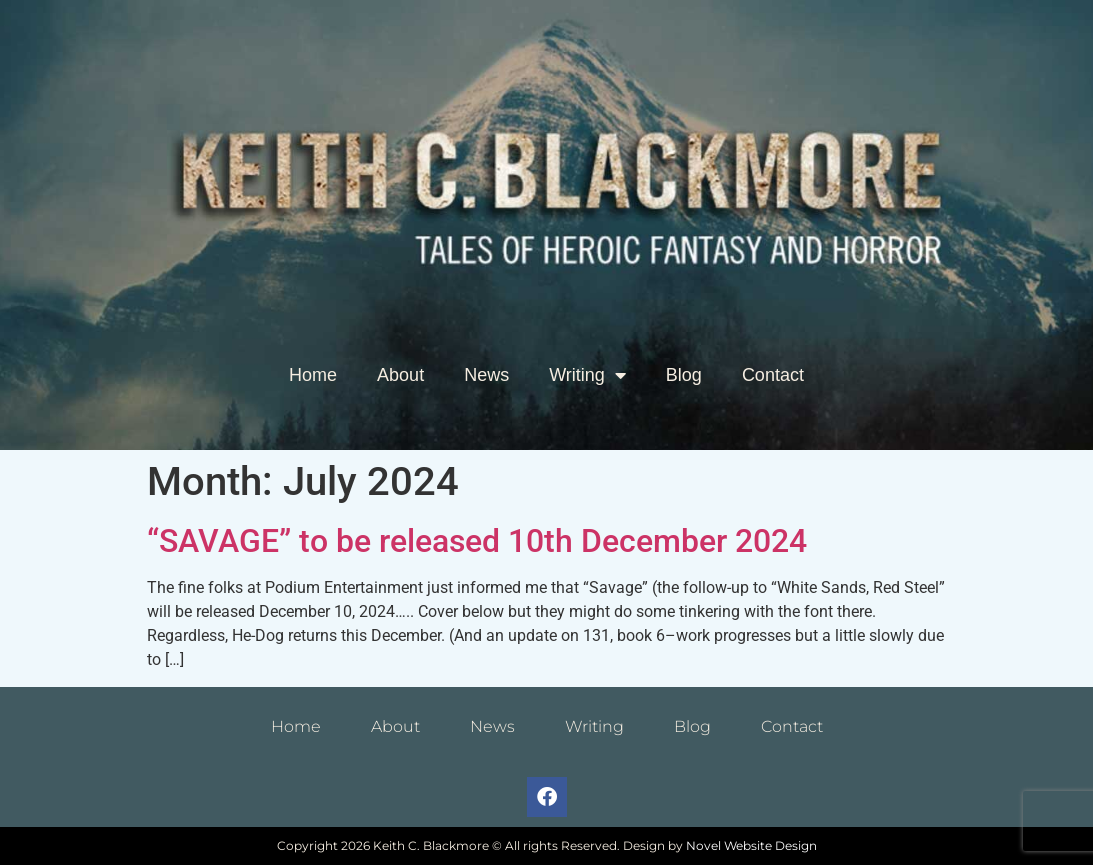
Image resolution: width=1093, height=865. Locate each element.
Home (313, 375)
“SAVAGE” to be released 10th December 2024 (477, 541)
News (486, 375)
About (400, 375)
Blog (684, 375)
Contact (773, 375)
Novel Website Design (751, 845)
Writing (587, 375)
